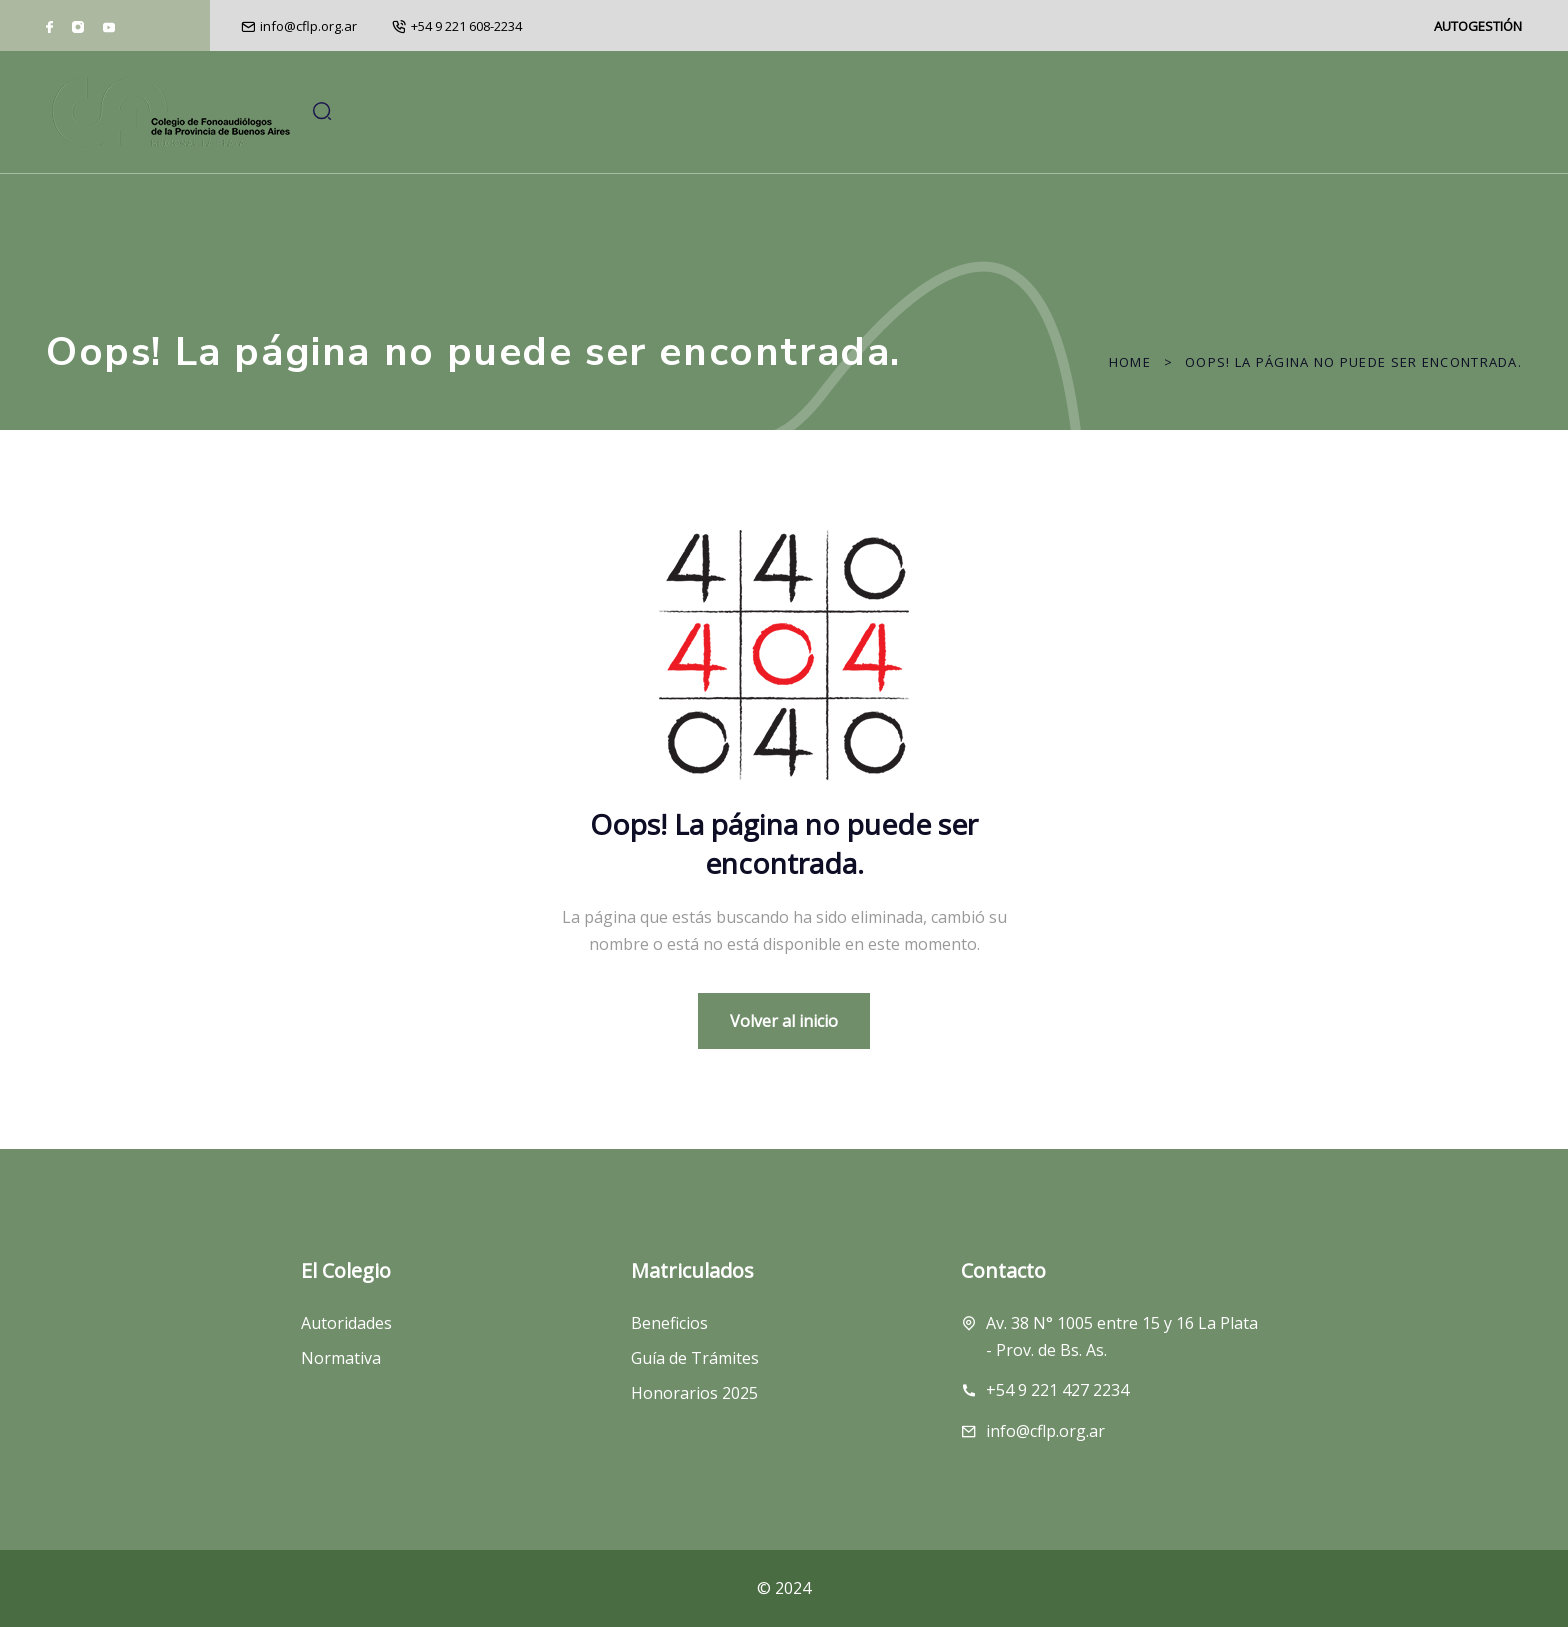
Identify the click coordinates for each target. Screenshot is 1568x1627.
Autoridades (346, 1336)
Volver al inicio (784, 1021)
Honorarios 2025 (694, 1407)
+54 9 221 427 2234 (1057, 1404)
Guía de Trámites (695, 1372)
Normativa (341, 1372)
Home (1130, 362)
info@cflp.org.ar (308, 26)
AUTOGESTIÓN (1478, 26)
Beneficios (669, 1336)
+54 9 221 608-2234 (466, 26)
